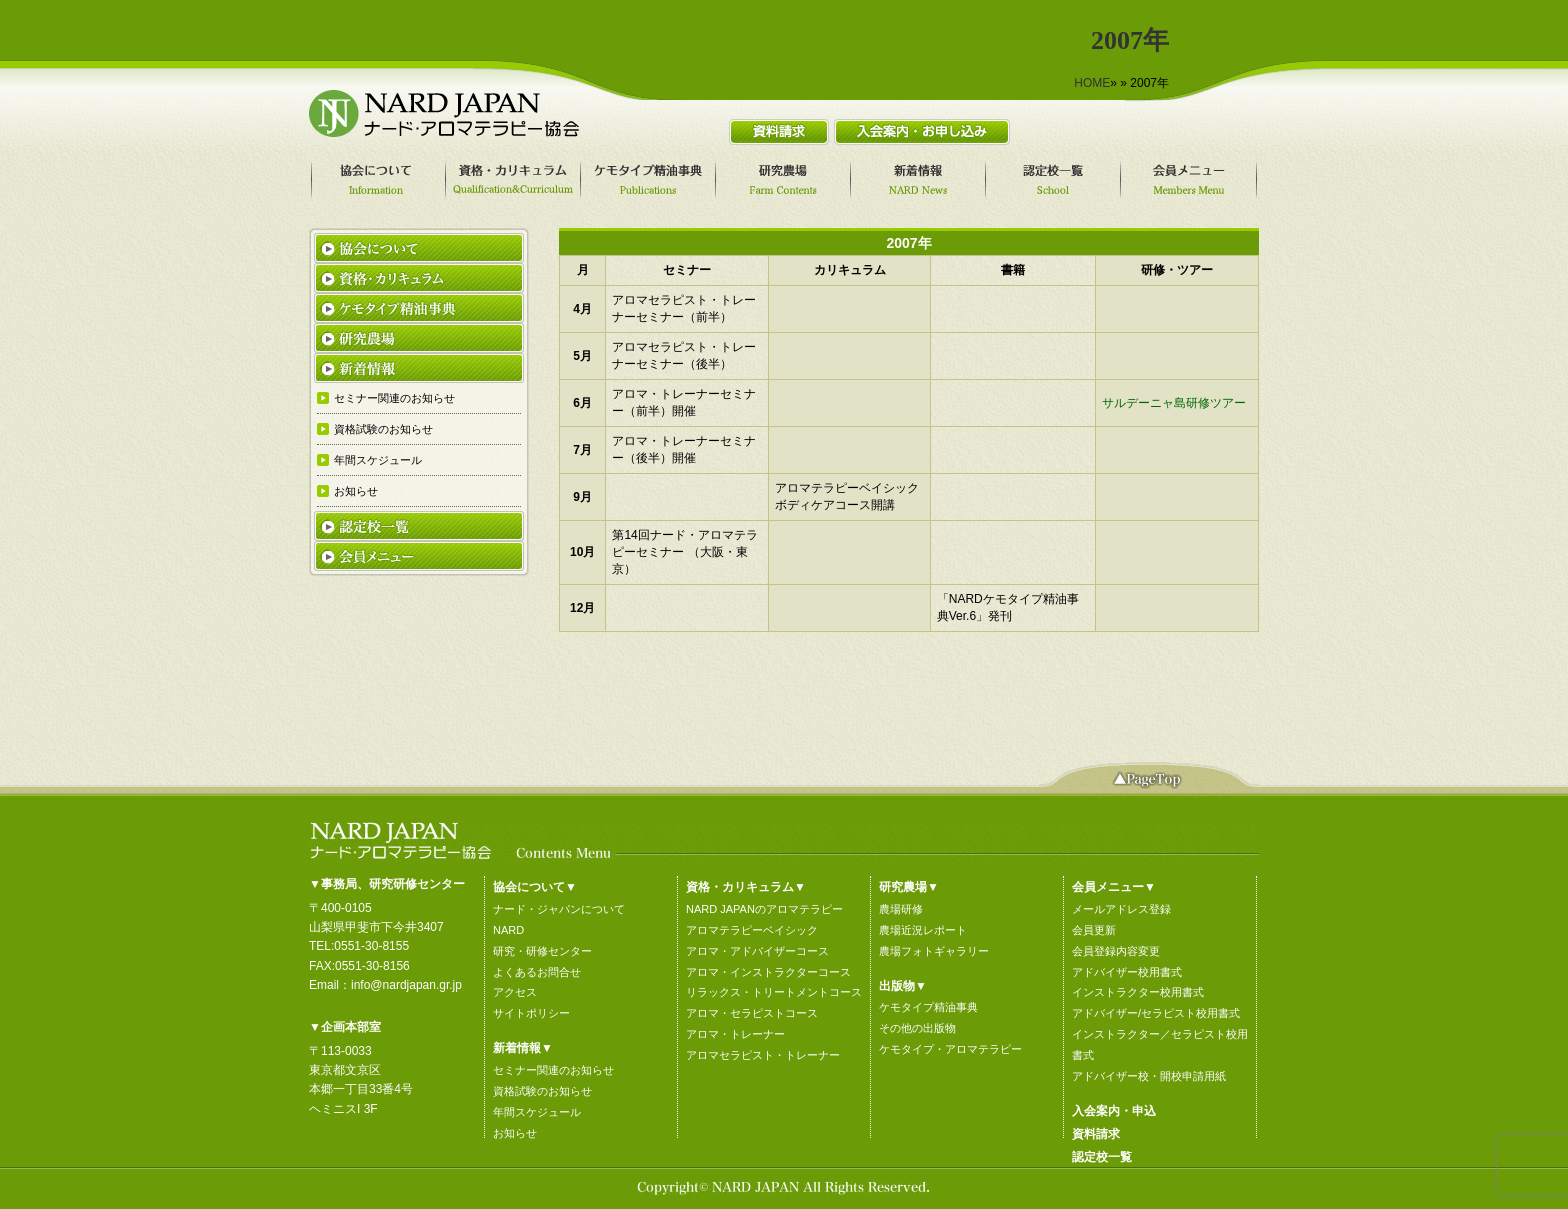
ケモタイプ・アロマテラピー (950, 1049)
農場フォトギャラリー (934, 951)
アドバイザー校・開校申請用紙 (1149, 1076)
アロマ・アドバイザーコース (757, 951)
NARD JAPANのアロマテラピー (764, 909)
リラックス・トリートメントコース (774, 992)
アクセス (515, 992)
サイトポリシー (531, 1013)
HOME (1092, 83)
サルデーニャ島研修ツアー (1174, 403)
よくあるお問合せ (537, 972)
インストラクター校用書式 (1138, 992)
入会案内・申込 (1114, 1111)
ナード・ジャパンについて (559, 909)
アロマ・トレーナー (735, 1034)
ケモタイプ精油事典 (928, 1007)
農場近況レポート (923, 930)
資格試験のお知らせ (542, 1091)
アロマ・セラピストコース (752, 1013)
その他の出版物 (917, 1028)
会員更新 (1094, 930)
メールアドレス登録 (1121, 909)
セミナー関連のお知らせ (553, 1070)
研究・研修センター (542, 951)
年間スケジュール (537, 1112)
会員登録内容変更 (1116, 951)
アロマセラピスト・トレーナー (763, 1055)
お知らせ (515, 1133)
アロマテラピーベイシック (752, 930)
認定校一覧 (1102, 1157)
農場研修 (901, 909)
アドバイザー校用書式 (1127, 972)
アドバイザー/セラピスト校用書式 (1156, 1013)
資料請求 (1096, 1134)
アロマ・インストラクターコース (768, 972)
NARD (508, 930)
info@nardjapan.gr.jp (406, 985)
